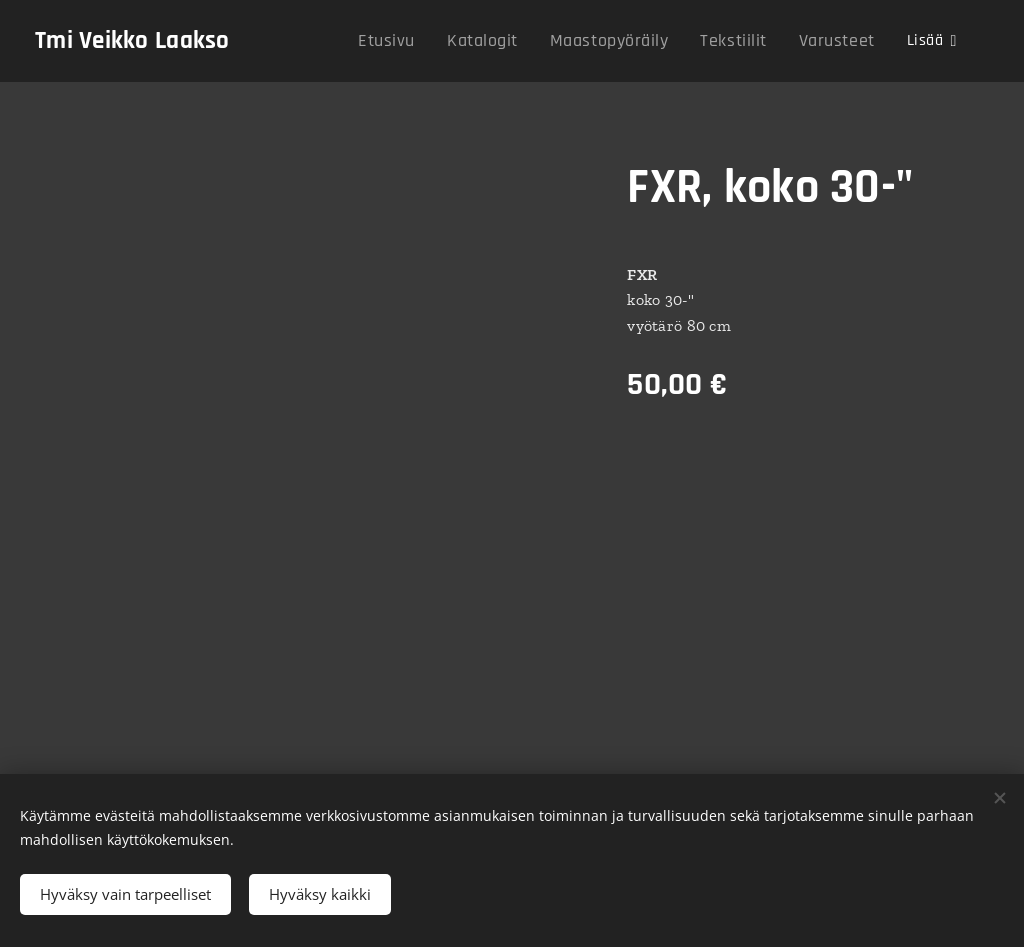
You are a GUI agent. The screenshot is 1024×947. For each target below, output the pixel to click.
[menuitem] (425, 41)
